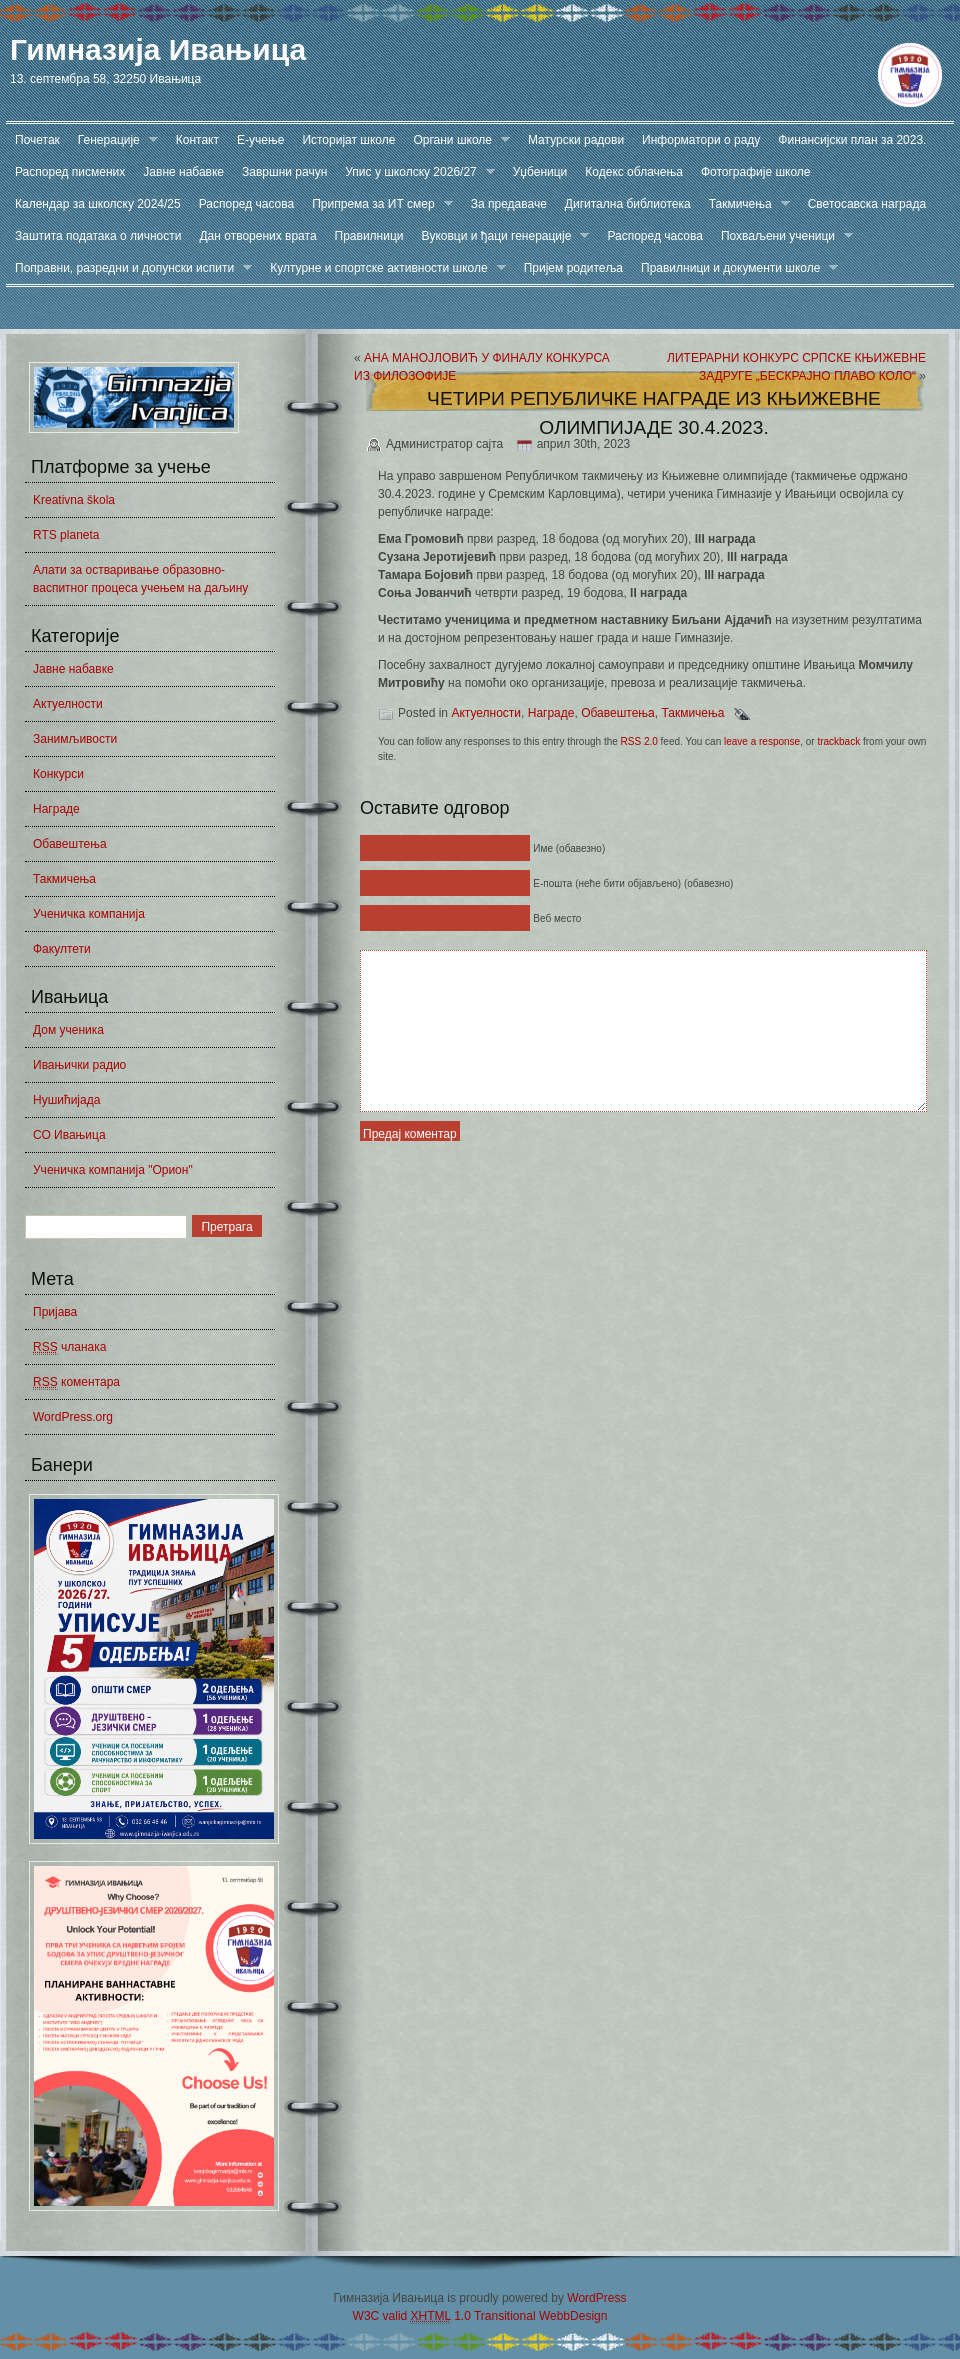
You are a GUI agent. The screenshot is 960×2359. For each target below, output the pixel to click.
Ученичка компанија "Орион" (113, 1170)
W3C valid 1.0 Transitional (444, 2316)
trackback (838, 741)
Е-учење (260, 140)
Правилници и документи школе (735, 268)
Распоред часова (247, 204)
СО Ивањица (69, 1135)
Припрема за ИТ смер (378, 204)
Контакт (197, 140)
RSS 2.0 (639, 741)
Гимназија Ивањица (158, 49)
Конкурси (58, 774)
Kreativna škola (74, 500)
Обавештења (70, 844)
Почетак (37, 140)
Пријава (55, 1312)
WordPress (596, 2298)
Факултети (62, 949)
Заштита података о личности (98, 236)
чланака (69, 1347)
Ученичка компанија (89, 914)
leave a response (762, 741)
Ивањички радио (79, 1065)
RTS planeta (66, 535)
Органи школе (457, 140)
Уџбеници (540, 172)
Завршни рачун (284, 172)
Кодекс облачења (634, 172)
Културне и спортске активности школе (383, 268)
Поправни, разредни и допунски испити (129, 268)
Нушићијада (66, 1100)
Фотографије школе (756, 172)
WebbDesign (573, 2316)
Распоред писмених (70, 172)
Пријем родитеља (573, 268)
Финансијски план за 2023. (852, 140)
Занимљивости (75, 739)
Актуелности (68, 704)
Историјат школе (348, 140)
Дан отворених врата (257, 236)
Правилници (369, 236)
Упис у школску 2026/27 (415, 172)
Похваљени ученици (782, 236)
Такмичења (745, 204)
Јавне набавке (183, 172)
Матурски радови (576, 140)
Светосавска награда (867, 204)
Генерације (113, 140)
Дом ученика (68, 1030)
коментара (76, 1382)
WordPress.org (73, 1417)
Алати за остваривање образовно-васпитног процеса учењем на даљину (140, 579)
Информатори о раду (701, 140)
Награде (56, 809)
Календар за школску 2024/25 (98, 204)
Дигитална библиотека (628, 204)
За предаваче (509, 204)
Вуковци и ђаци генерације (501, 236)
